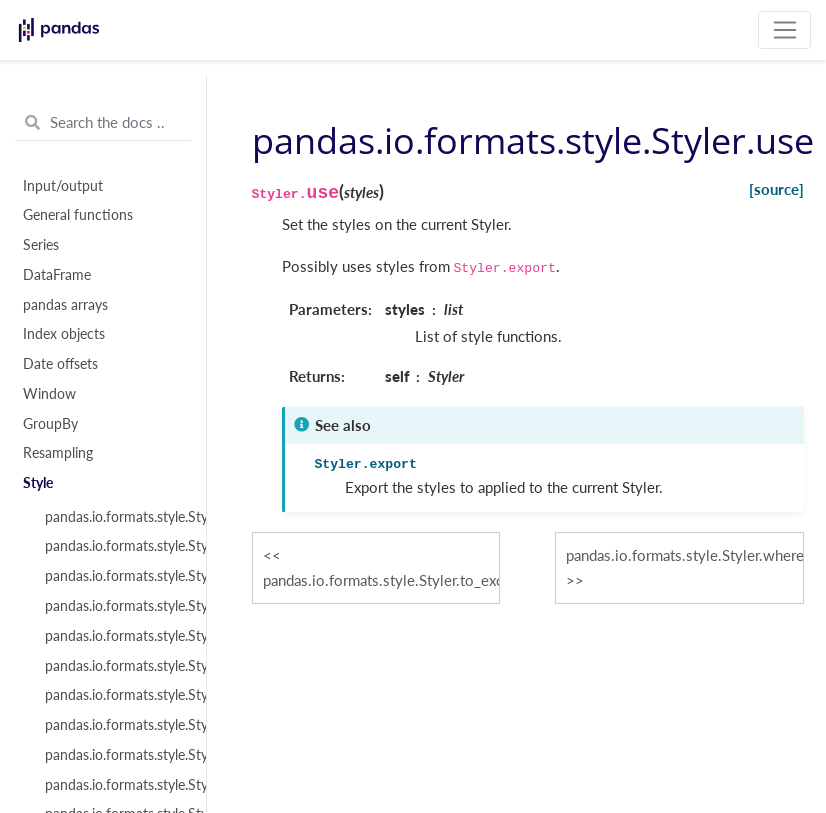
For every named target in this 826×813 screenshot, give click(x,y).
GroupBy (50, 424)
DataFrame (57, 275)
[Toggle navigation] (784, 30)
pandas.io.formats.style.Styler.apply (114, 666)
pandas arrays (65, 305)
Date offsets (60, 364)
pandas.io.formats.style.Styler (114, 517)
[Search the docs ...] (103, 123)
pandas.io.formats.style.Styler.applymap (114, 695)
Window (49, 394)
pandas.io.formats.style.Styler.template (114, 606)
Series (41, 245)
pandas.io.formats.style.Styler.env (114, 576)
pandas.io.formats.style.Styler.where (114, 725)
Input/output (63, 186)
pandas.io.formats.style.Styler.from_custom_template (114, 546)
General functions (78, 215)
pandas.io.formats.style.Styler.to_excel (381, 580)
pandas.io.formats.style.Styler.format (114, 755)
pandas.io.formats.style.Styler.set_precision (114, 785)
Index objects (64, 334)
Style (38, 483)
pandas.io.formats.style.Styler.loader (114, 636)
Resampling (58, 453)
